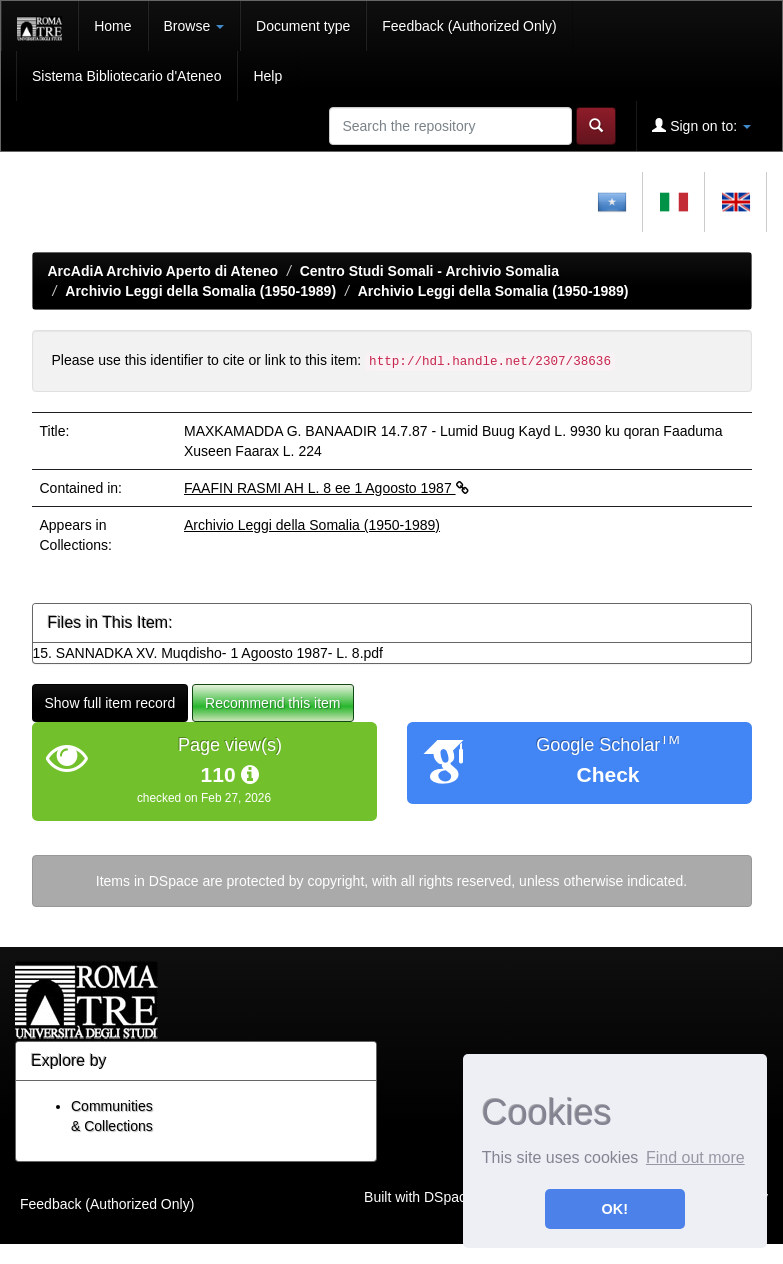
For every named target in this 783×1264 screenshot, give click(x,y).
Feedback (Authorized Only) (469, 26)
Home (112, 26)
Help (267, 76)
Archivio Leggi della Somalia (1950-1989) (200, 291)
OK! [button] (615, 1209)
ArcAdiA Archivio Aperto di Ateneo (163, 271)
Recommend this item (272, 703)
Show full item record (110, 703)
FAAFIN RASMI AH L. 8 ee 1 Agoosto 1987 (326, 488)
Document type (303, 26)
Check (607, 774)
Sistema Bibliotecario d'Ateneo (126, 76)
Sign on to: (701, 125)
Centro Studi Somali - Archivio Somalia (429, 271)
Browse (194, 26)
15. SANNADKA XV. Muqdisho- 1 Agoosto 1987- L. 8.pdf (208, 653)
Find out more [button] (695, 1157)
